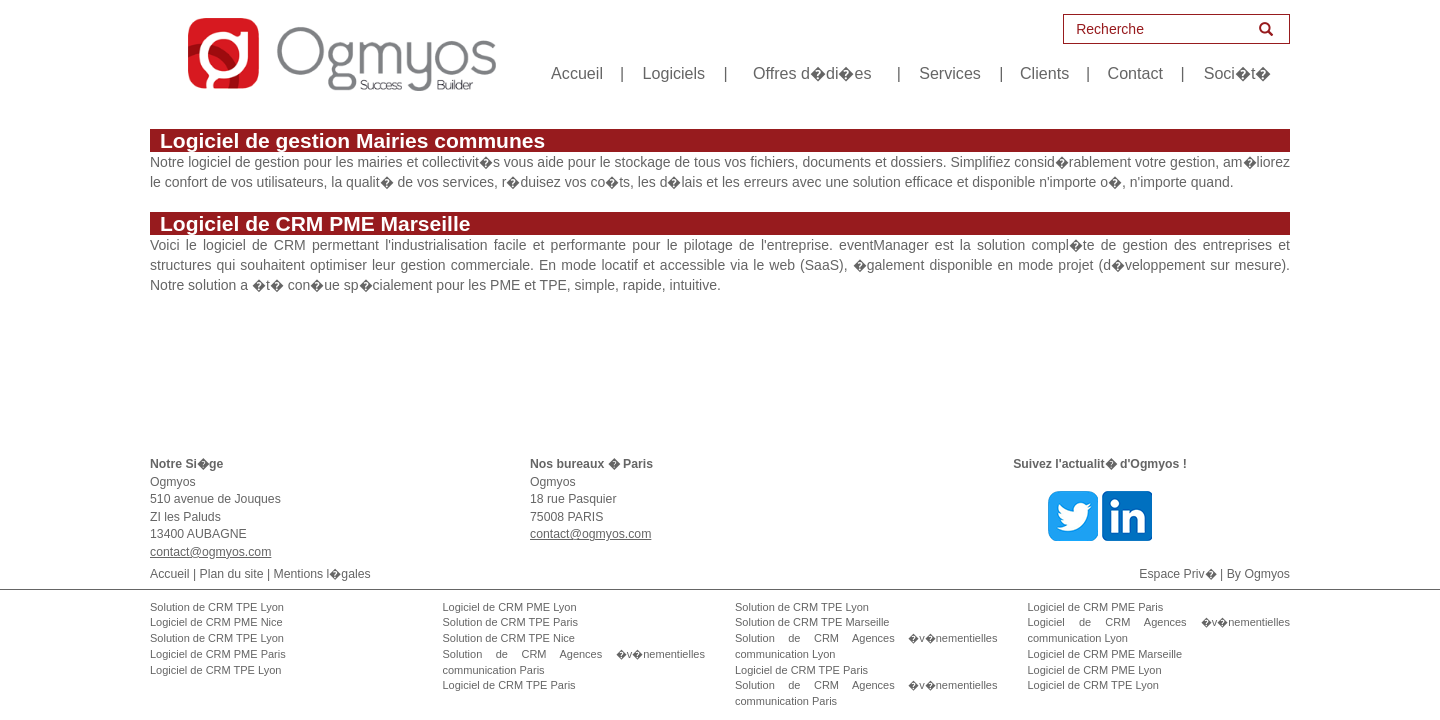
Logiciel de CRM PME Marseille (1105, 654)
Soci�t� (1238, 73)
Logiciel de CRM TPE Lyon (215, 670)
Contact (1135, 73)
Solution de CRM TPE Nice (509, 638)
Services (950, 73)
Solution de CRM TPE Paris (511, 622)
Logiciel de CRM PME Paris (218, 654)
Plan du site (232, 574)
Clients (1044, 73)
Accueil (577, 73)
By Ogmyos (1258, 574)
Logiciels (674, 73)
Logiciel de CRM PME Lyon (510, 607)
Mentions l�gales (322, 574)
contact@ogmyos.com (210, 552)
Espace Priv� (1177, 574)
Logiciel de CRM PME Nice (216, 622)
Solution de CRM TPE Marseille (812, 622)
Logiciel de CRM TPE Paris (509, 685)
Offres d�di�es (812, 73)
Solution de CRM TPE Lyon (217, 607)
